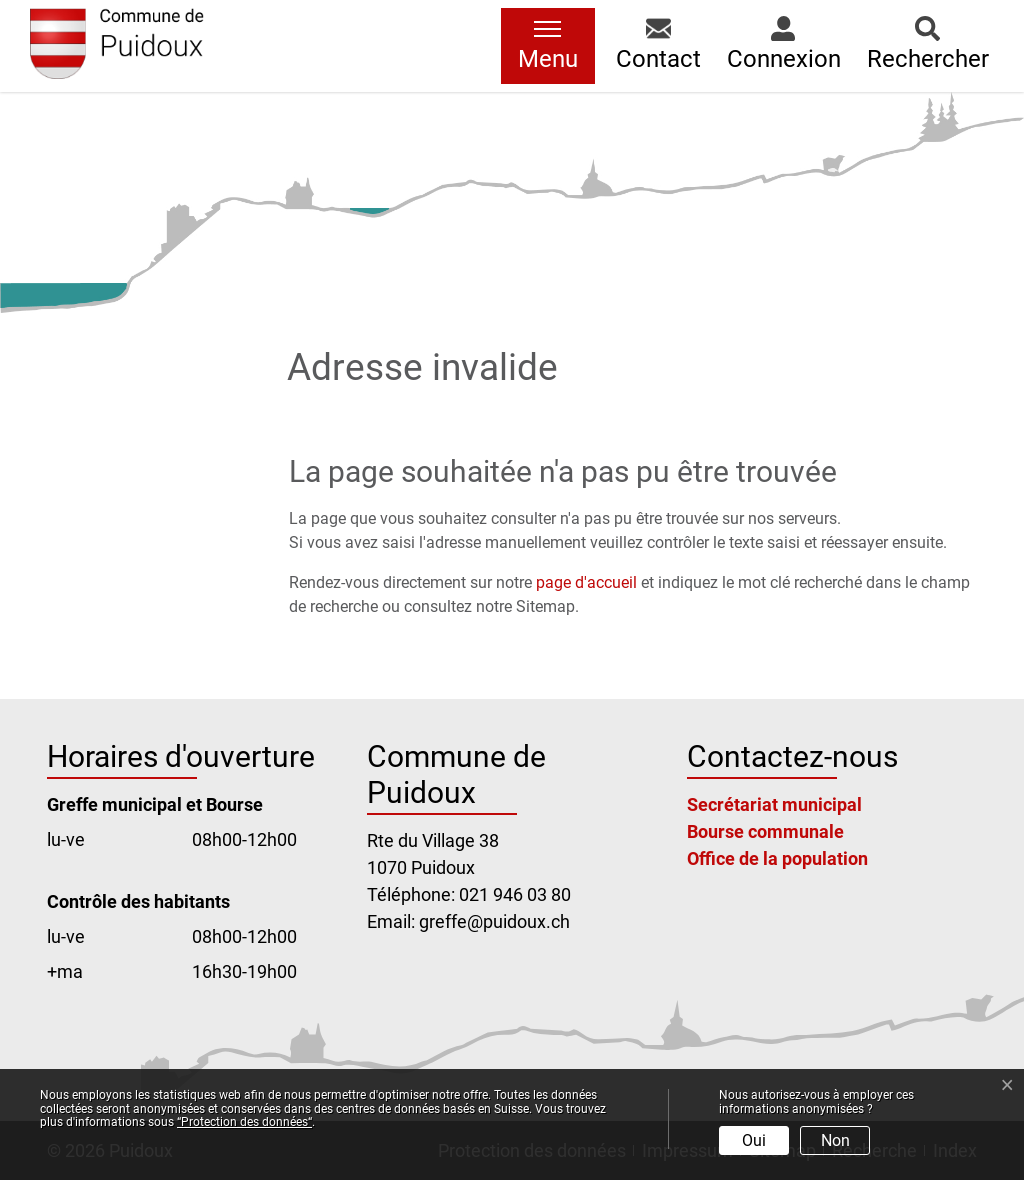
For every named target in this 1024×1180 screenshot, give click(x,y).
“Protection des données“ (244, 1122)
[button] (658, 46)
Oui (754, 1140)
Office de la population (777, 858)
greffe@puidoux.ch (494, 921)
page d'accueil (586, 582)
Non (835, 1140)
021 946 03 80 (515, 894)
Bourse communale (765, 831)
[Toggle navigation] (548, 46)
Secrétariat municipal (774, 804)
